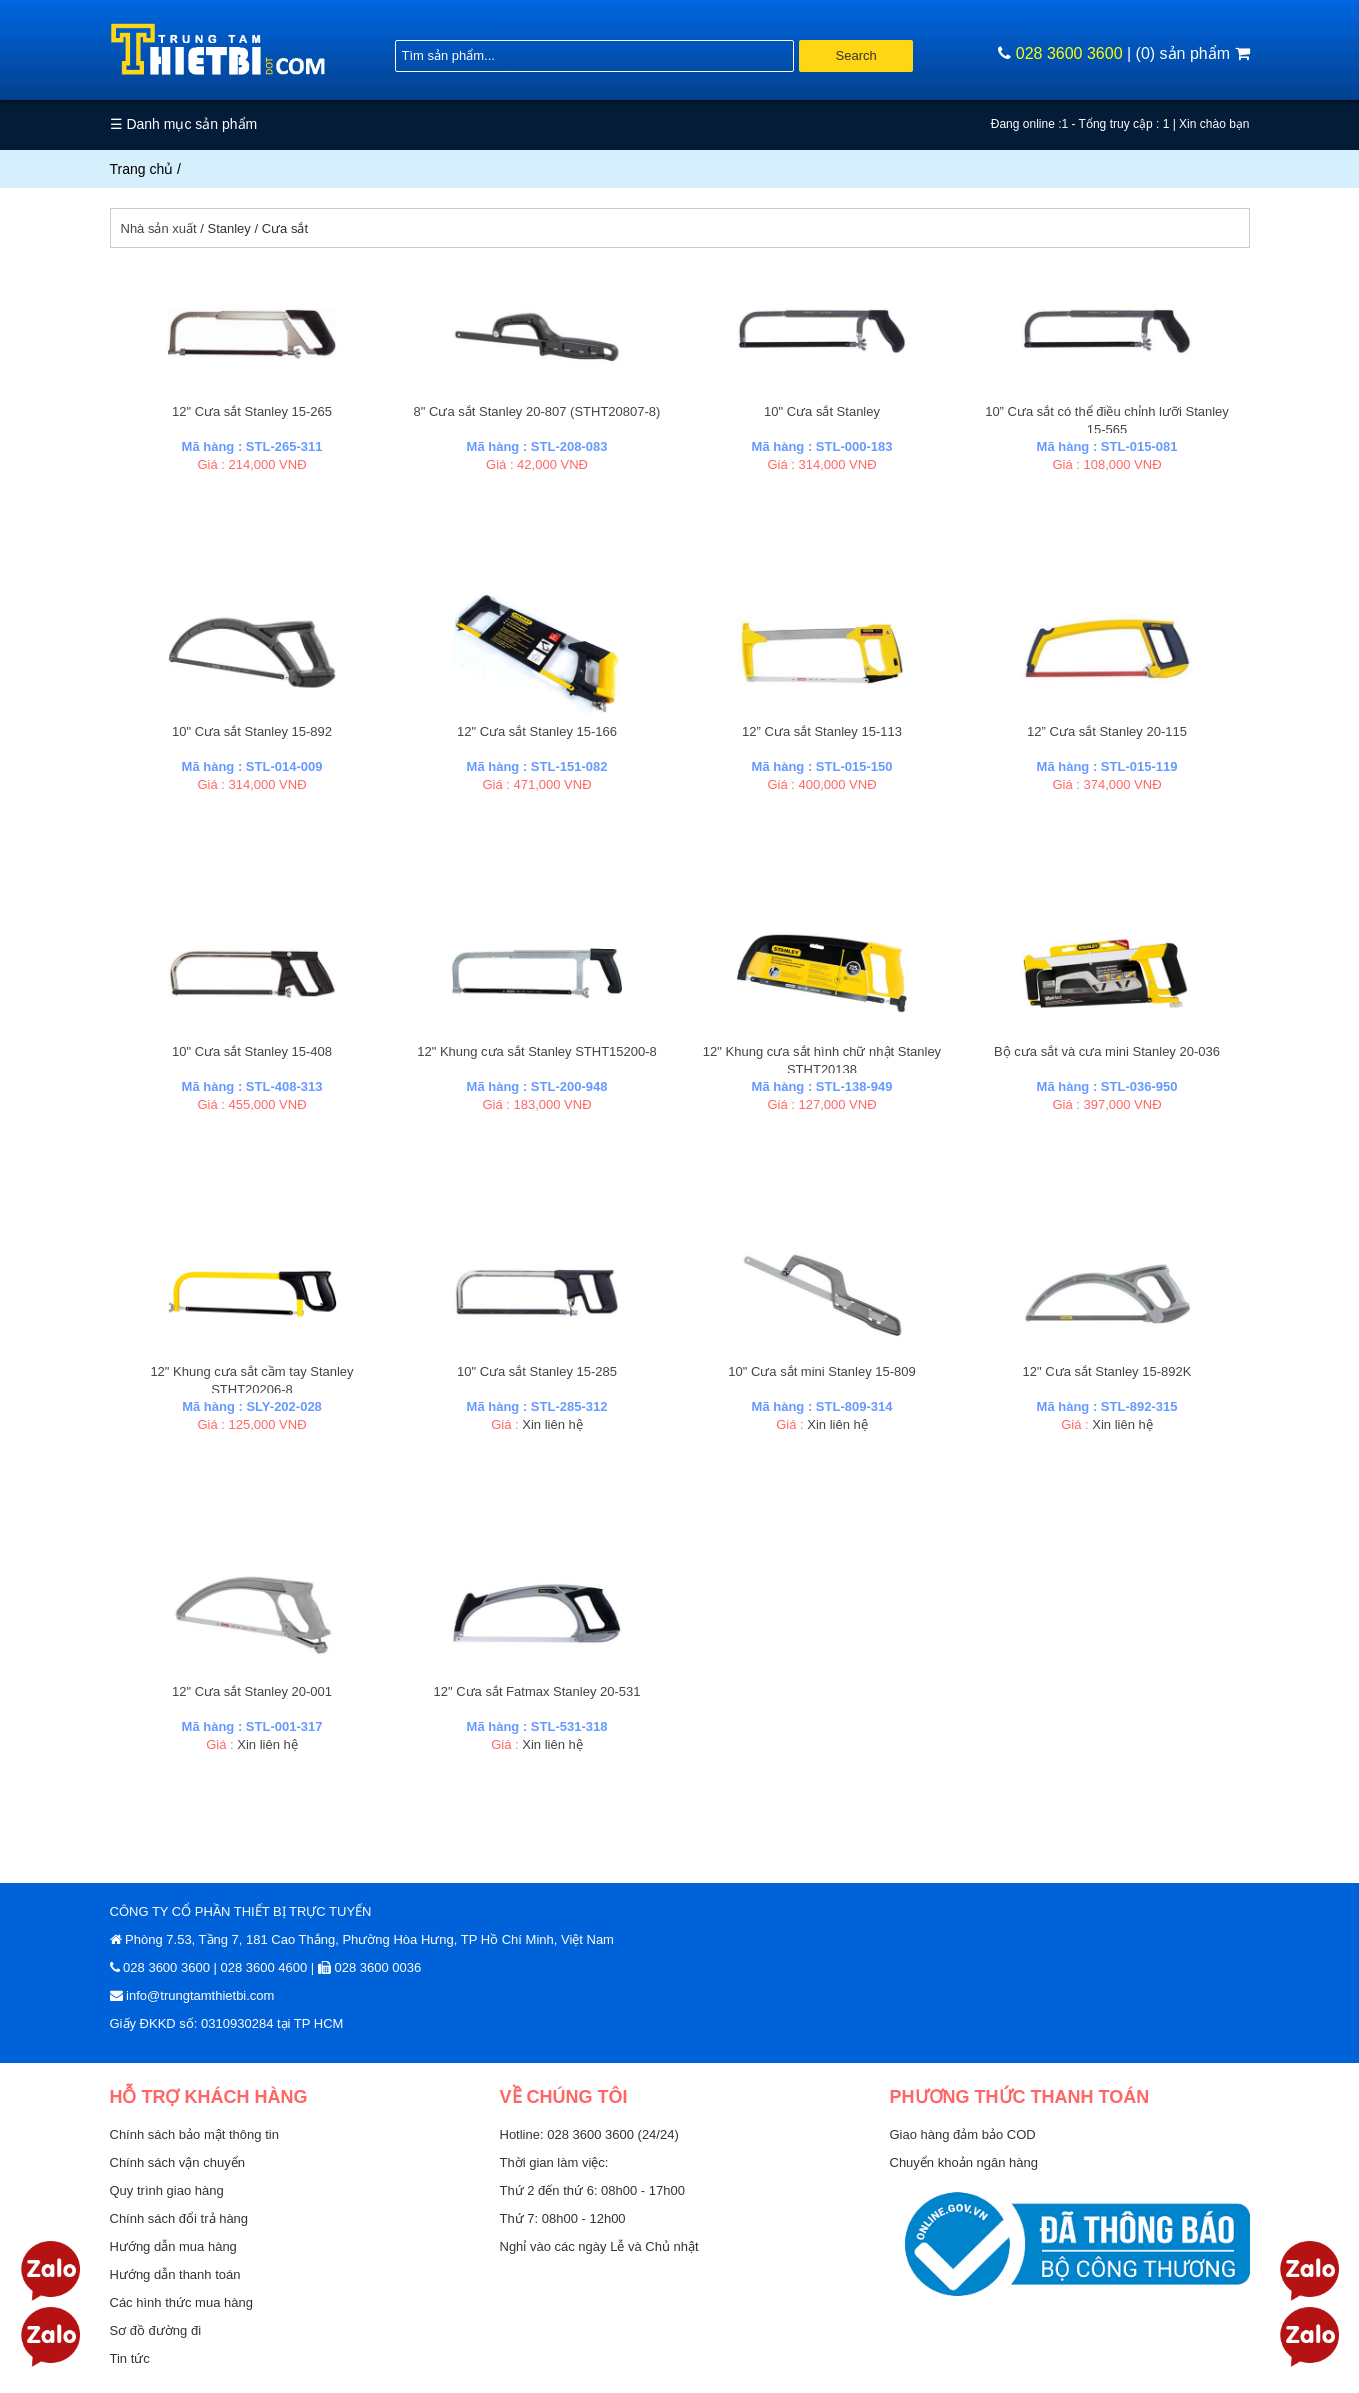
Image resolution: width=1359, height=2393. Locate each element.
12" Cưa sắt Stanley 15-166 (537, 731)
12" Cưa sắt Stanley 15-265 (252, 411)
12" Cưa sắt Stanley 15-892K (1107, 1371)
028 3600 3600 (1069, 53)
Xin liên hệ (552, 1424)
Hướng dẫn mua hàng (173, 2246)
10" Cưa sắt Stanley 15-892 (252, 731)
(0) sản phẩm (1193, 53)
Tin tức (130, 2358)
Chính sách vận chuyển (177, 2162)
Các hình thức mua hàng (181, 2302)
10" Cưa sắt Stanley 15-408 (252, 1051)
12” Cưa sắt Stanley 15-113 (822, 731)
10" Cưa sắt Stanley (822, 411)
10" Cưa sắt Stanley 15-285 (537, 1371)
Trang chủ (142, 169)
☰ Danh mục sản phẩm (184, 124)
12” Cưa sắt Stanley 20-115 (1107, 731)
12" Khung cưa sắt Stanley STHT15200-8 (537, 1051)
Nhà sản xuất (159, 228)
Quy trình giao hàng (167, 2190)
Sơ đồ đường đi (156, 2330)
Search (856, 55)
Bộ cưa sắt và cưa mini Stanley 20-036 (1107, 1051)
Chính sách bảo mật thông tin (194, 2134)
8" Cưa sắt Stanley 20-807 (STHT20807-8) (537, 411)
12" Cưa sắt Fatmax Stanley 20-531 (536, 1691)
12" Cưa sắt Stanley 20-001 (252, 1691)
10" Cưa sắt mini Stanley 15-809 (822, 1371)
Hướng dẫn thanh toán (175, 2274)
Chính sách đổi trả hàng (179, 2218)
